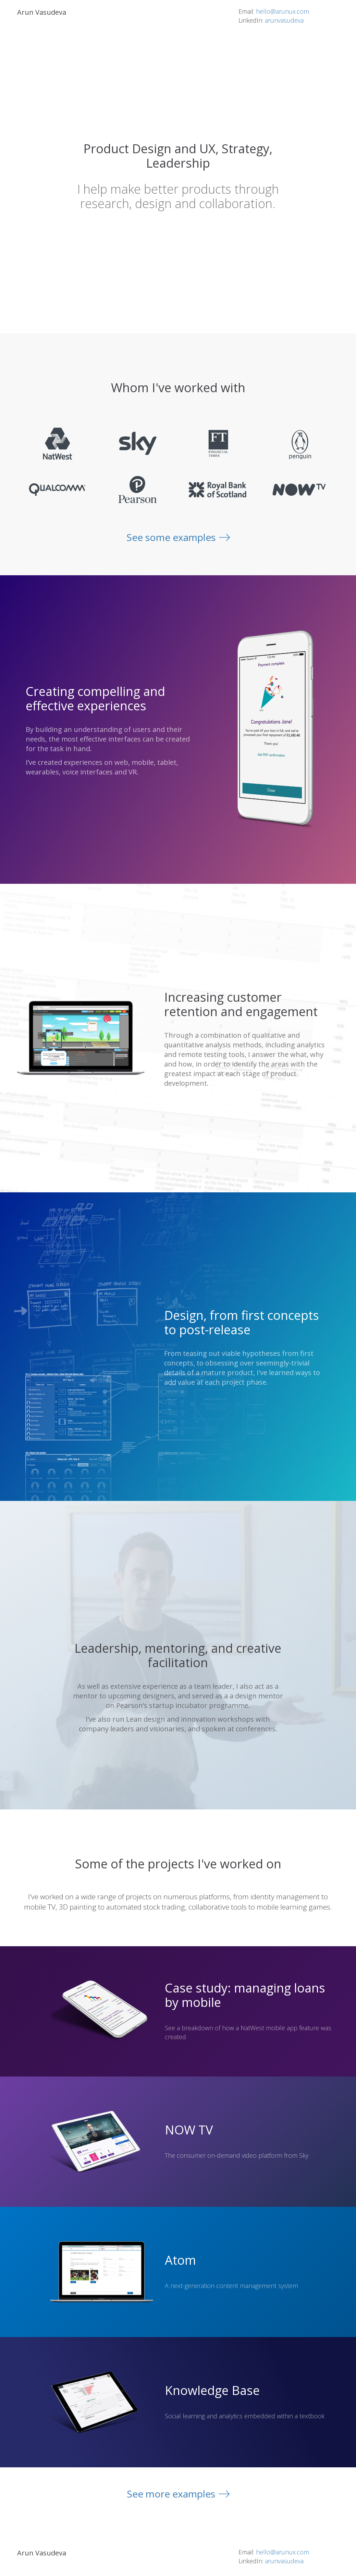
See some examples (171, 537)
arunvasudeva (284, 20)
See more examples (171, 2493)
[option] (275, 729)
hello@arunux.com (282, 11)
